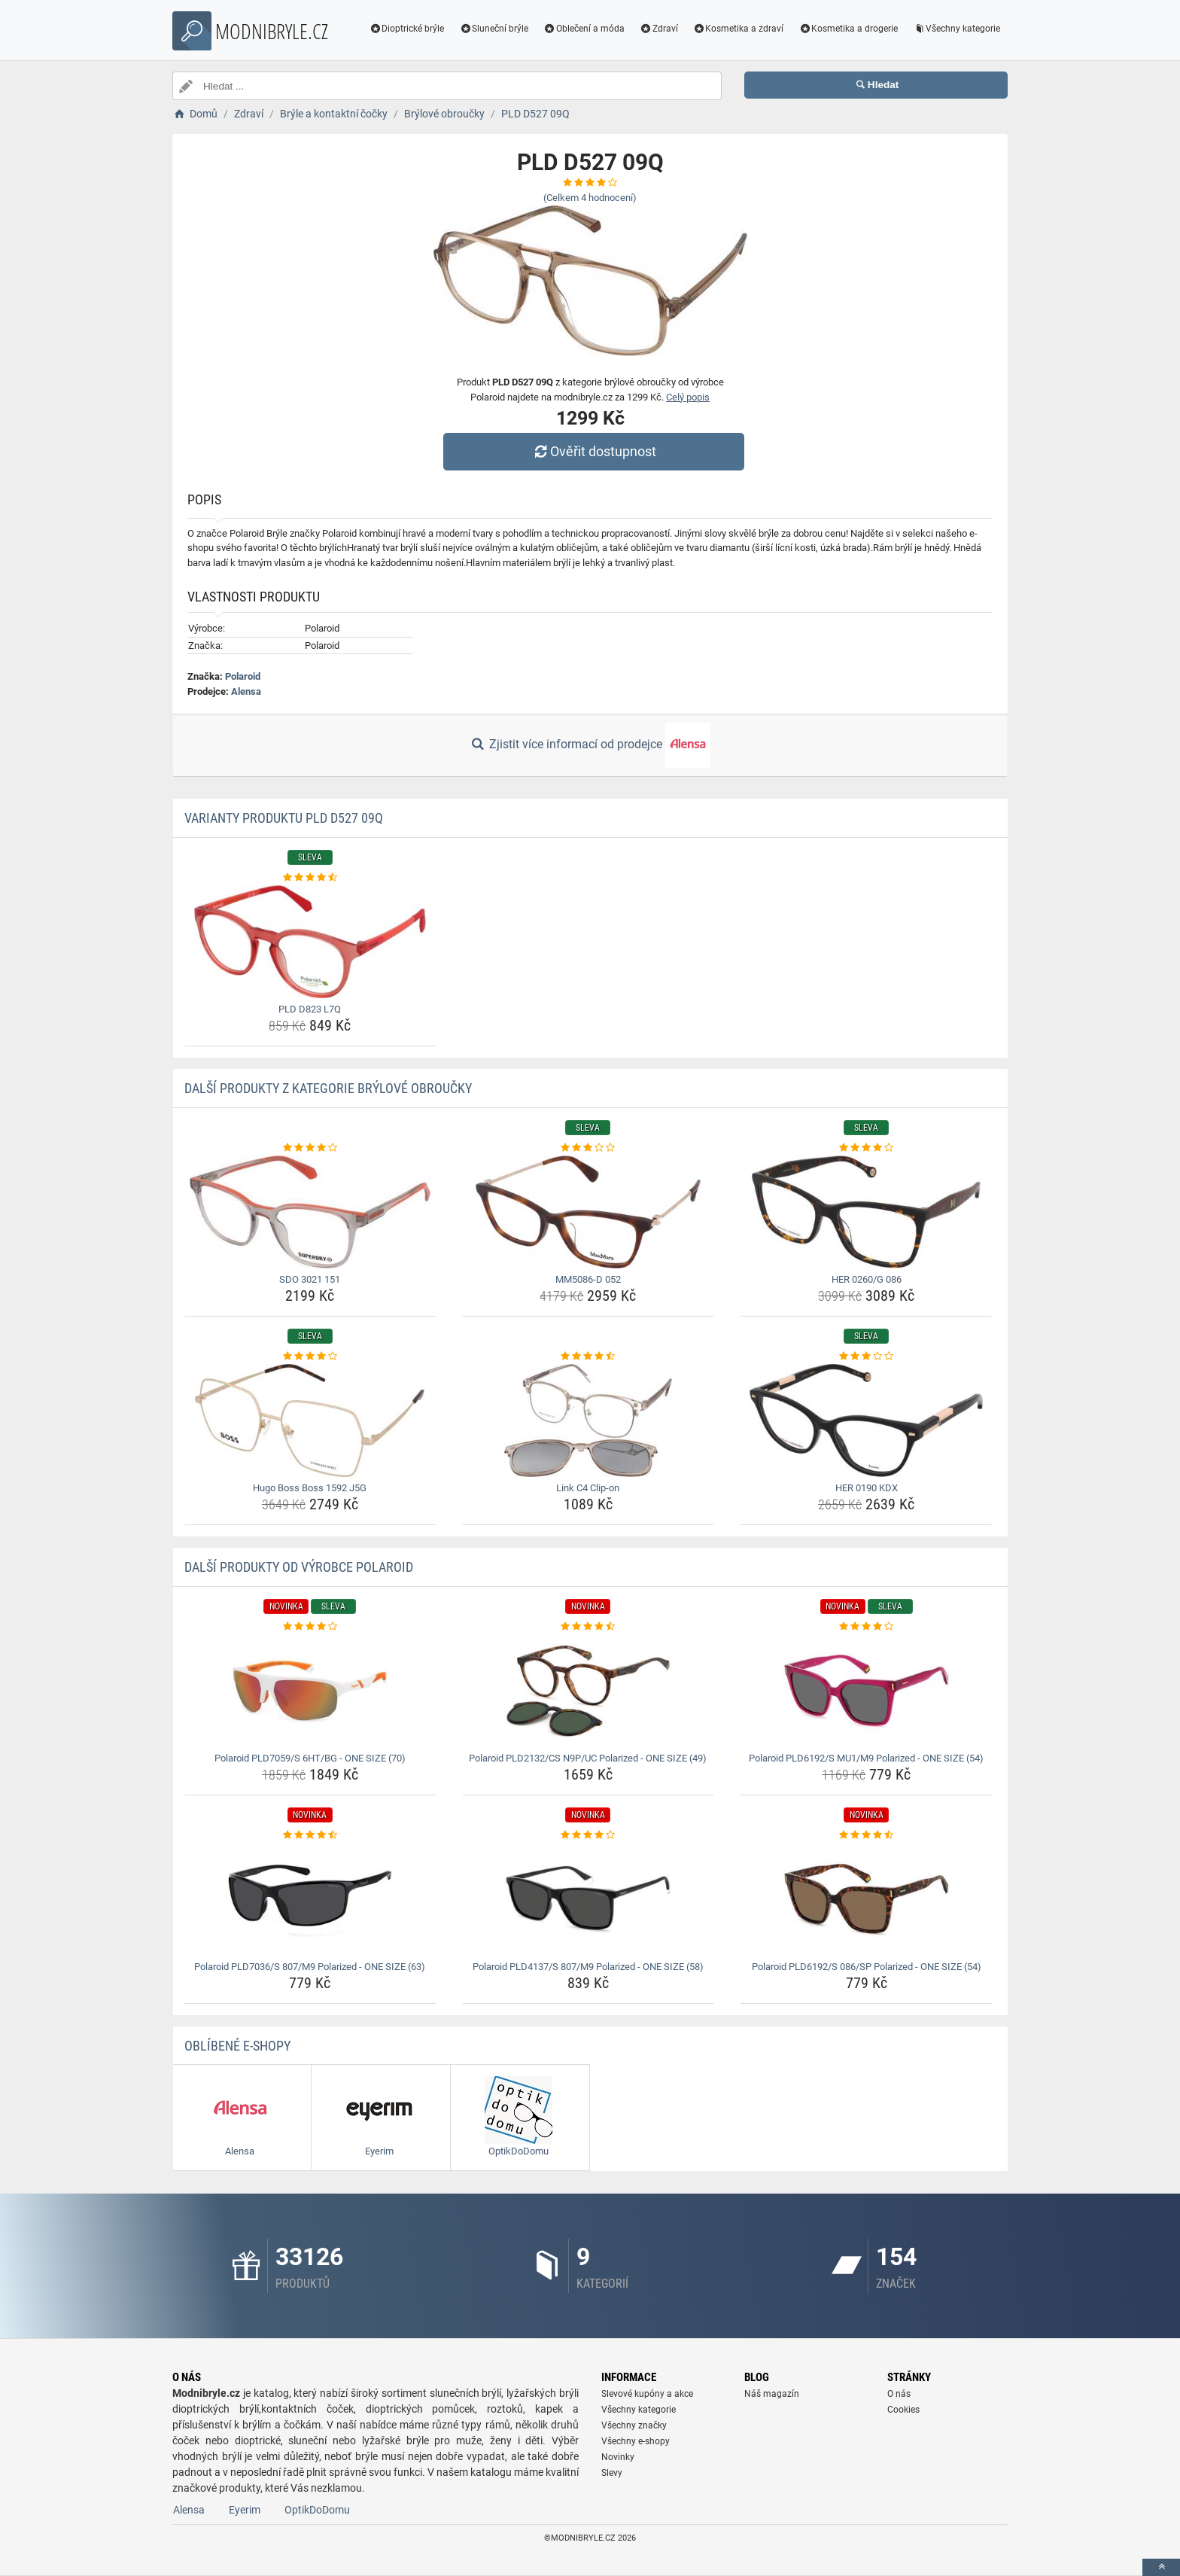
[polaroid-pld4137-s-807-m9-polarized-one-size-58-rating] (588, 1835)
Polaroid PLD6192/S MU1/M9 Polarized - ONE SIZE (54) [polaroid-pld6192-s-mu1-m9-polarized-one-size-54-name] (866, 1758)
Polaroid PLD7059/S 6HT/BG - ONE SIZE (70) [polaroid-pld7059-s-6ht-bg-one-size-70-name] (310, 1758)
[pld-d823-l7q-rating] (310, 877)
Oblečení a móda (584, 28)
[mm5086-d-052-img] (588, 1212)
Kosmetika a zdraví (738, 28)
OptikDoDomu (317, 2510)
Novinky (617, 2457)
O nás (899, 2394)
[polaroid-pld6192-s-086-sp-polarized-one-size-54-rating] (866, 1835)
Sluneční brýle (493, 28)
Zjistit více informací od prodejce (590, 745)
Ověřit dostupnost (593, 451)
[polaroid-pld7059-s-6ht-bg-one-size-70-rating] (310, 1626)
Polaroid (242, 676)
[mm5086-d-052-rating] (588, 1148)
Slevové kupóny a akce (647, 2394)
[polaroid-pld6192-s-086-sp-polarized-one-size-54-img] (866, 1899)
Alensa (246, 691)
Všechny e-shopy (635, 2441)
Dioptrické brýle (407, 28)
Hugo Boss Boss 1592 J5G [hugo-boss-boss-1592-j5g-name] (309, 1488)
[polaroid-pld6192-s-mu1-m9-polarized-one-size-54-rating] (866, 1626)
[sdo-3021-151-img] (310, 1212)
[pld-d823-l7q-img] (310, 941)
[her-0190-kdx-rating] (866, 1356)
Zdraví (659, 28)
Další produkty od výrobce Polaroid (298, 1567)
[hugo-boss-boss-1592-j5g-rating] (310, 1356)
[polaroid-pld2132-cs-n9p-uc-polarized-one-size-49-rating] (588, 1626)
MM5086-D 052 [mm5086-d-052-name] (588, 1279)
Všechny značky (634, 2425)
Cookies (903, 2409)
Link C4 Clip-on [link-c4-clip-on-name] (587, 1488)
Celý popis (688, 397)
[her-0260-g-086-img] (866, 1212)
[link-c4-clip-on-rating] (588, 1356)
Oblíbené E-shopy (237, 2046)
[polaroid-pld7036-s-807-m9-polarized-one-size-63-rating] (310, 1835)
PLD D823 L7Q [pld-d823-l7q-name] (309, 1009)
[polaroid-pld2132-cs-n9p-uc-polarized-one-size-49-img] (588, 1690)
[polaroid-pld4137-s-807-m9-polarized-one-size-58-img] (588, 1899)
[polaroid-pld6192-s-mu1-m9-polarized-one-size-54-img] (866, 1690)
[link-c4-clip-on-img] (588, 1420)
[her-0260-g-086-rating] (866, 1148)
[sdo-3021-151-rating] (310, 1148)
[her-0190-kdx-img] (866, 1420)
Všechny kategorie (956, 28)
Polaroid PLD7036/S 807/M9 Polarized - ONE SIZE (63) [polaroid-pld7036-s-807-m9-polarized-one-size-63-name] (309, 1966)
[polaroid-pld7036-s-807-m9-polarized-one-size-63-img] (310, 1899)
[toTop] (1161, 2567)
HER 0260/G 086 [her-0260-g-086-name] (867, 1279)
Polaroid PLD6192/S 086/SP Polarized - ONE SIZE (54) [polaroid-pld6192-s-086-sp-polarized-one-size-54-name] (866, 1966)
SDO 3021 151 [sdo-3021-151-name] (309, 1279)
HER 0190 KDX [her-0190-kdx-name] (866, 1488)
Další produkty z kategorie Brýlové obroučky (328, 1088)
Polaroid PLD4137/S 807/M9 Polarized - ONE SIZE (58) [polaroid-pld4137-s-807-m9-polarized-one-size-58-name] (588, 1966)
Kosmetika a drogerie (848, 28)
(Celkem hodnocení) (590, 197)
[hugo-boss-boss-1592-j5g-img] (310, 1420)
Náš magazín (771, 2394)
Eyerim (244, 2510)
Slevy (611, 2473)
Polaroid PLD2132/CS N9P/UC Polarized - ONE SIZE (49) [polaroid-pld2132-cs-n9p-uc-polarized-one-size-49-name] (588, 1758)
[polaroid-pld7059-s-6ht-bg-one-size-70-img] (310, 1690)
